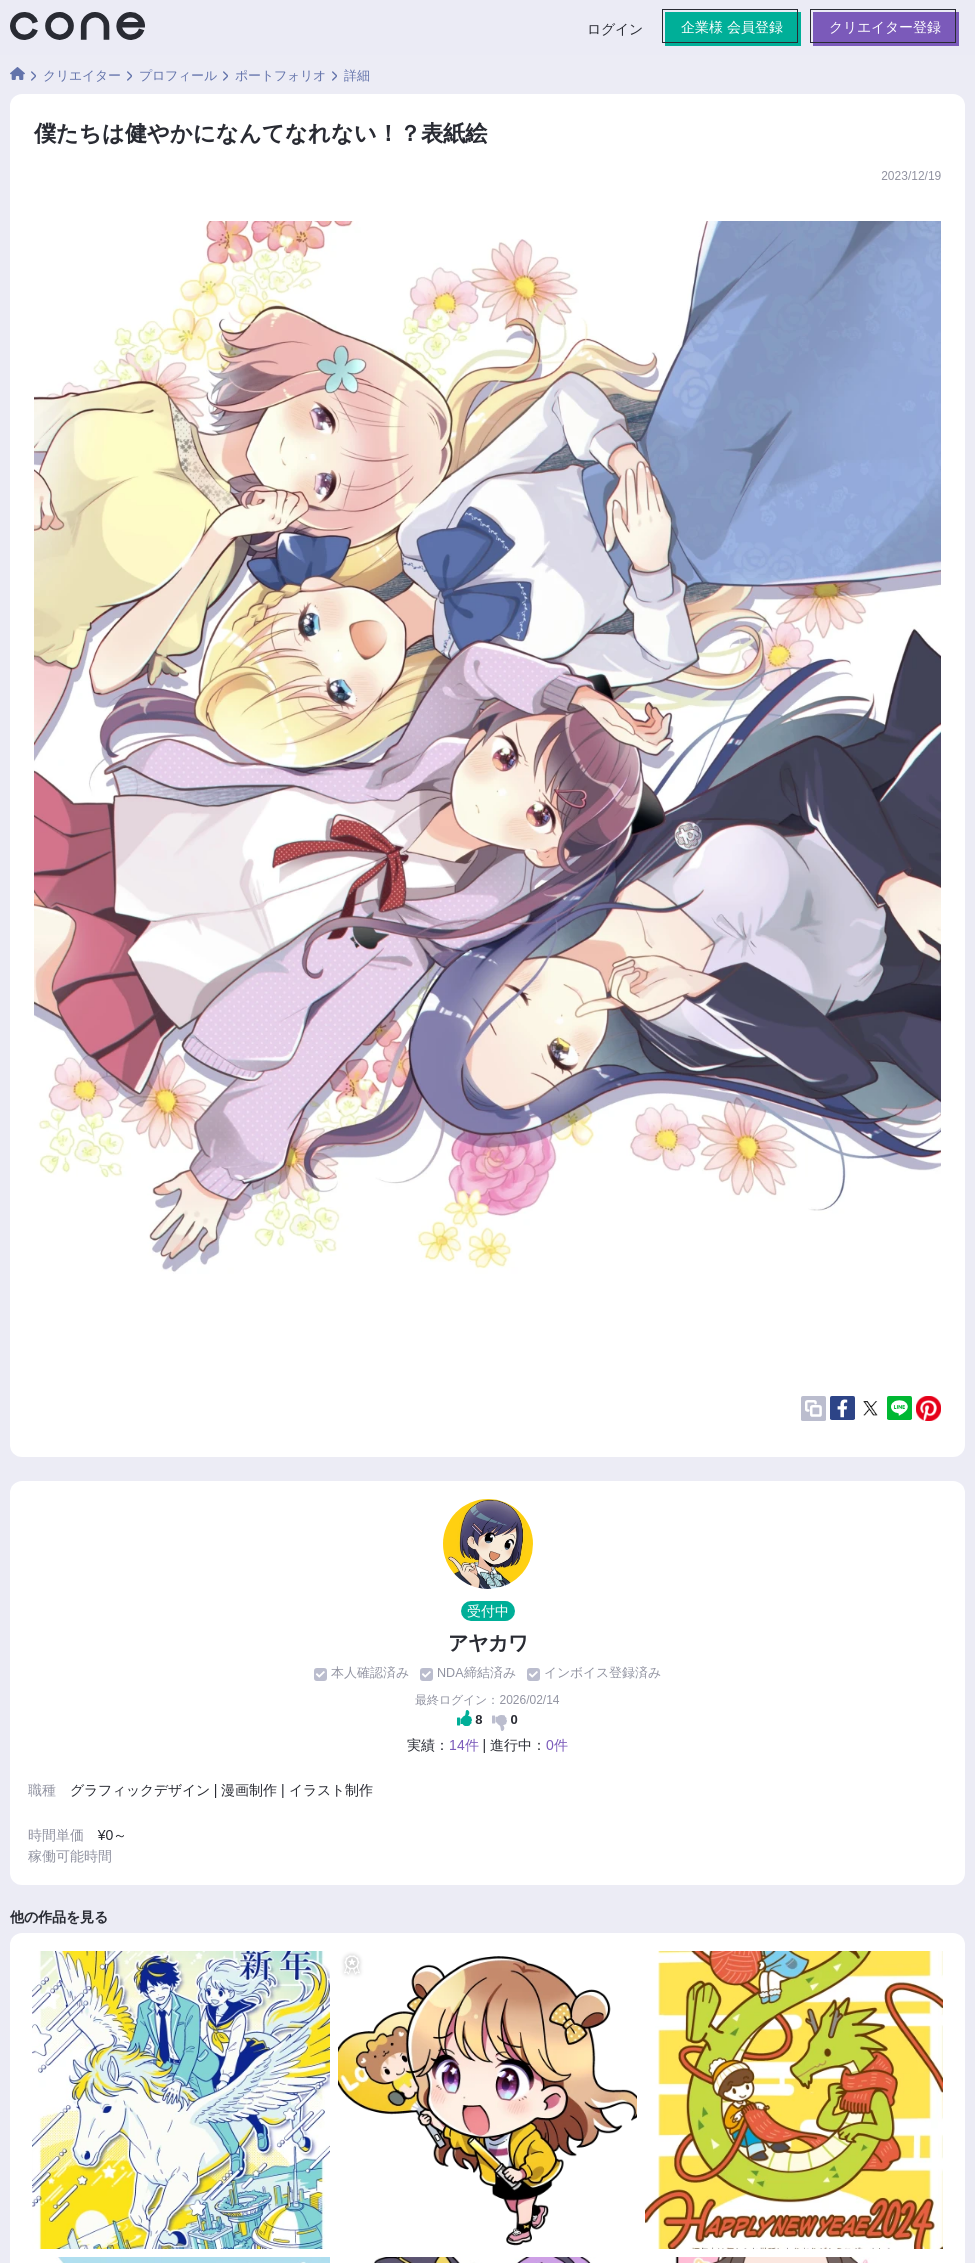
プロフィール (178, 75)
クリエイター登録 (885, 27)
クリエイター (82, 75)
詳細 (357, 75)
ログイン (615, 29)
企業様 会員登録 (732, 27)
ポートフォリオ (280, 75)
